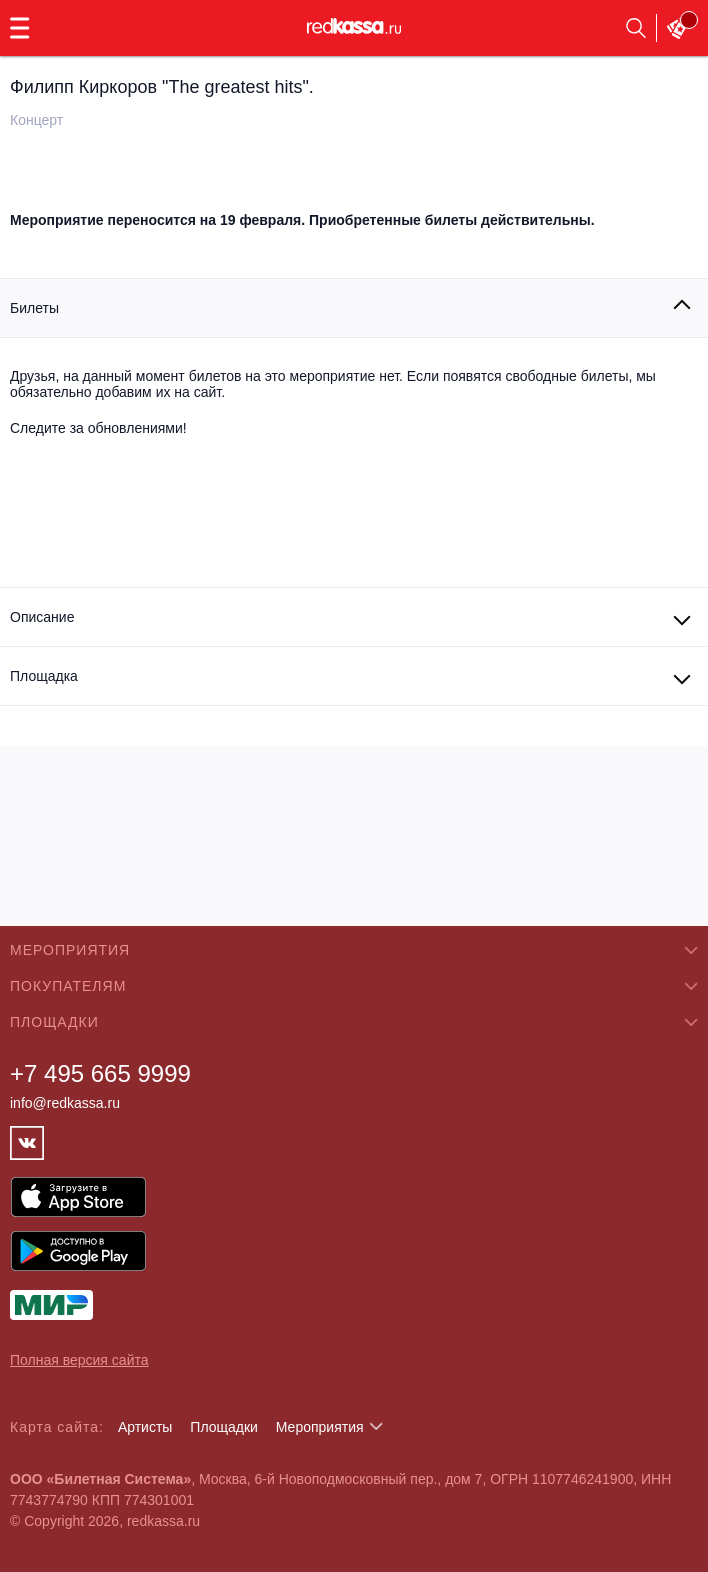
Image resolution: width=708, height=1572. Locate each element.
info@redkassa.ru (65, 1103)
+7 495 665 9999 (100, 1073)
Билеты (34, 308)
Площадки (224, 1427)
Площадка (44, 676)
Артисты (145, 1427)
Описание (42, 617)
